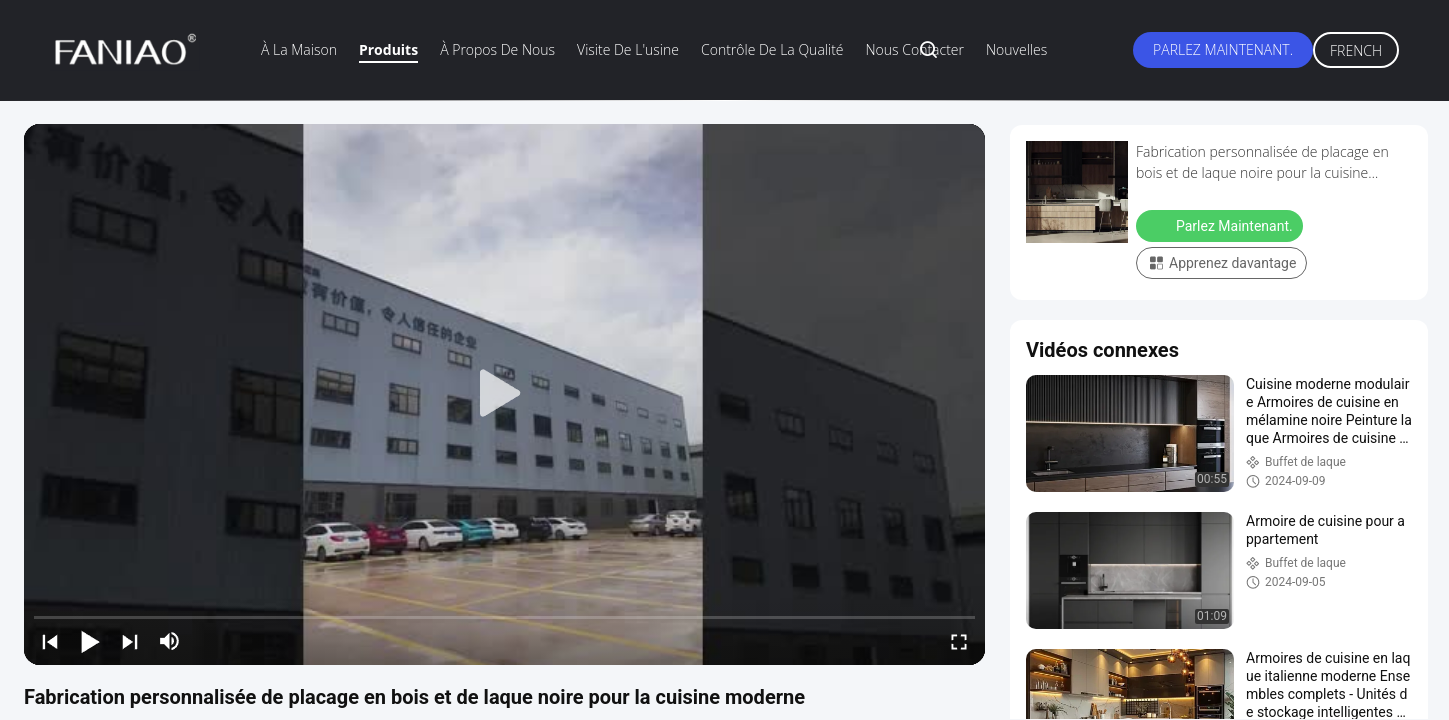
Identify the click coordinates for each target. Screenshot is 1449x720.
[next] (130, 641)
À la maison (299, 49)
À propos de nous (497, 49)
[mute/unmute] (170, 641)
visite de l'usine (628, 49)
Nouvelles (1016, 49)
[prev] (50, 641)
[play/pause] (90, 641)
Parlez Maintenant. (1223, 49)
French (1356, 50)
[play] (505, 394)
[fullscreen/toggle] (959, 641)
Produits (388, 49)
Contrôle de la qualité (772, 49)
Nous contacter (915, 49)
